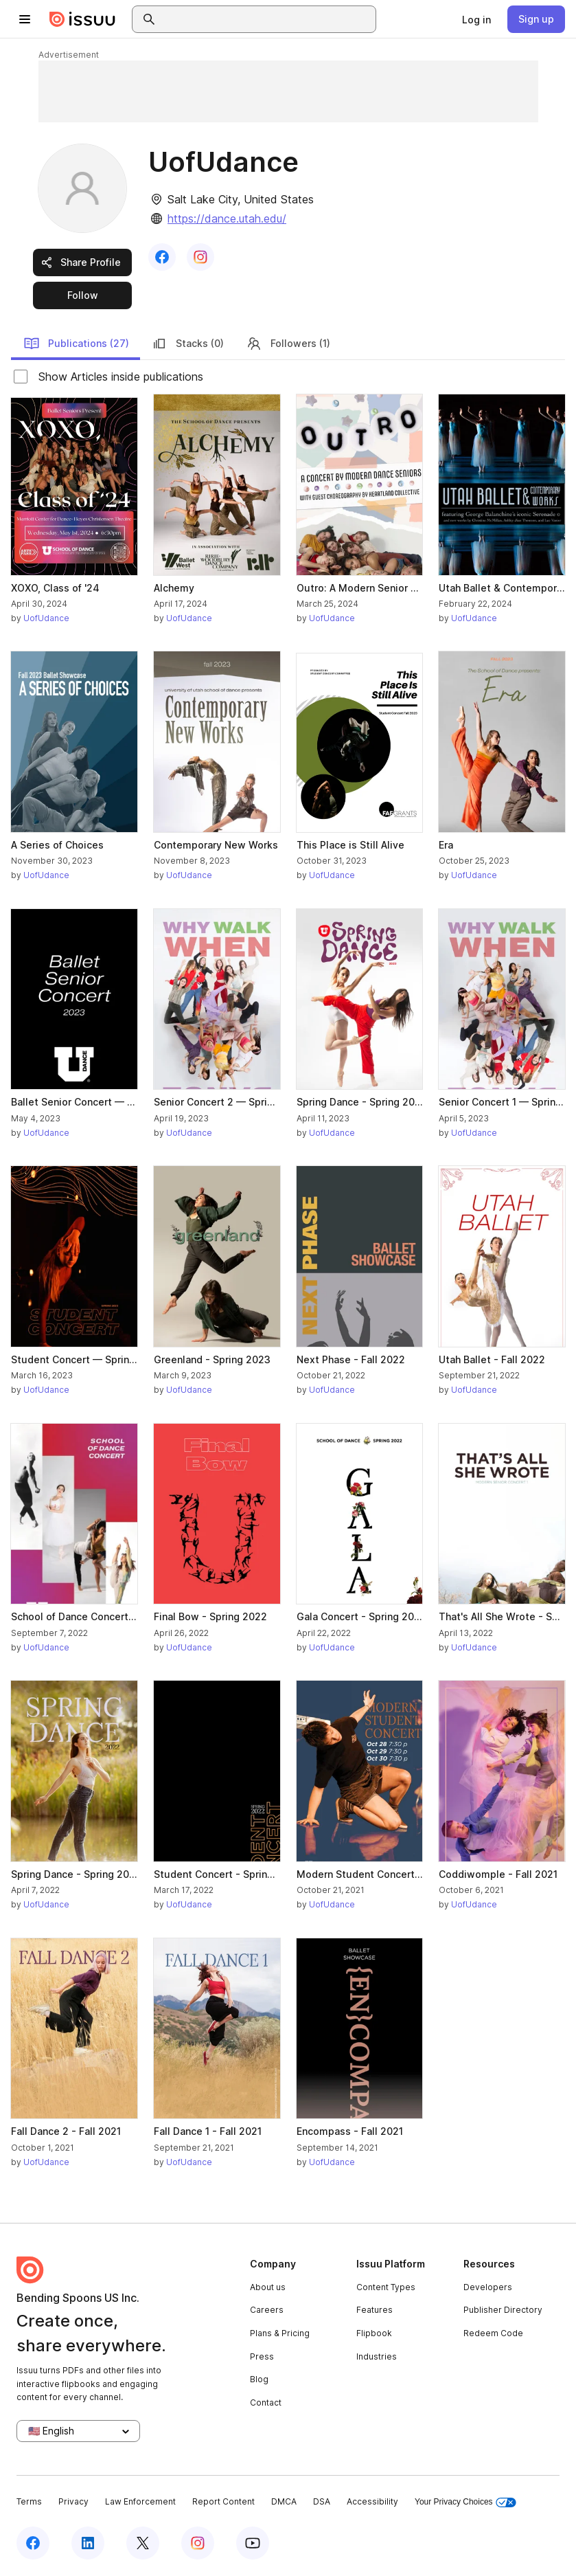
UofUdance (46, 618)
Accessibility (372, 2501)
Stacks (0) (187, 343)
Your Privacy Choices (465, 2502)
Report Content (223, 2501)
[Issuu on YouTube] (252, 2543)
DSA (321, 2501)
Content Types (385, 2287)
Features (374, 2310)
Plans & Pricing (280, 2333)
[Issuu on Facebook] (32, 2543)
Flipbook (374, 2333)
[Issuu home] (82, 19)
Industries (376, 2356)
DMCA (284, 2501)
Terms (29, 2501)
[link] (476, 19)
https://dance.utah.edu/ (227, 218)
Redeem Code (493, 2333)
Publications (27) (76, 343)
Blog (259, 2379)
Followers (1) (288, 343)
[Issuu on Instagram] (197, 2543)
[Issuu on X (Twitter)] (142, 2543)
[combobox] (266, 19)
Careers (267, 2310)
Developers (487, 2287)
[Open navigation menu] (24, 19)
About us (268, 2287)
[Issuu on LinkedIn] (87, 2543)
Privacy (73, 2501)
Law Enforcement (140, 2501)
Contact (265, 2402)
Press (262, 2356)
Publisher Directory (502, 2310)
